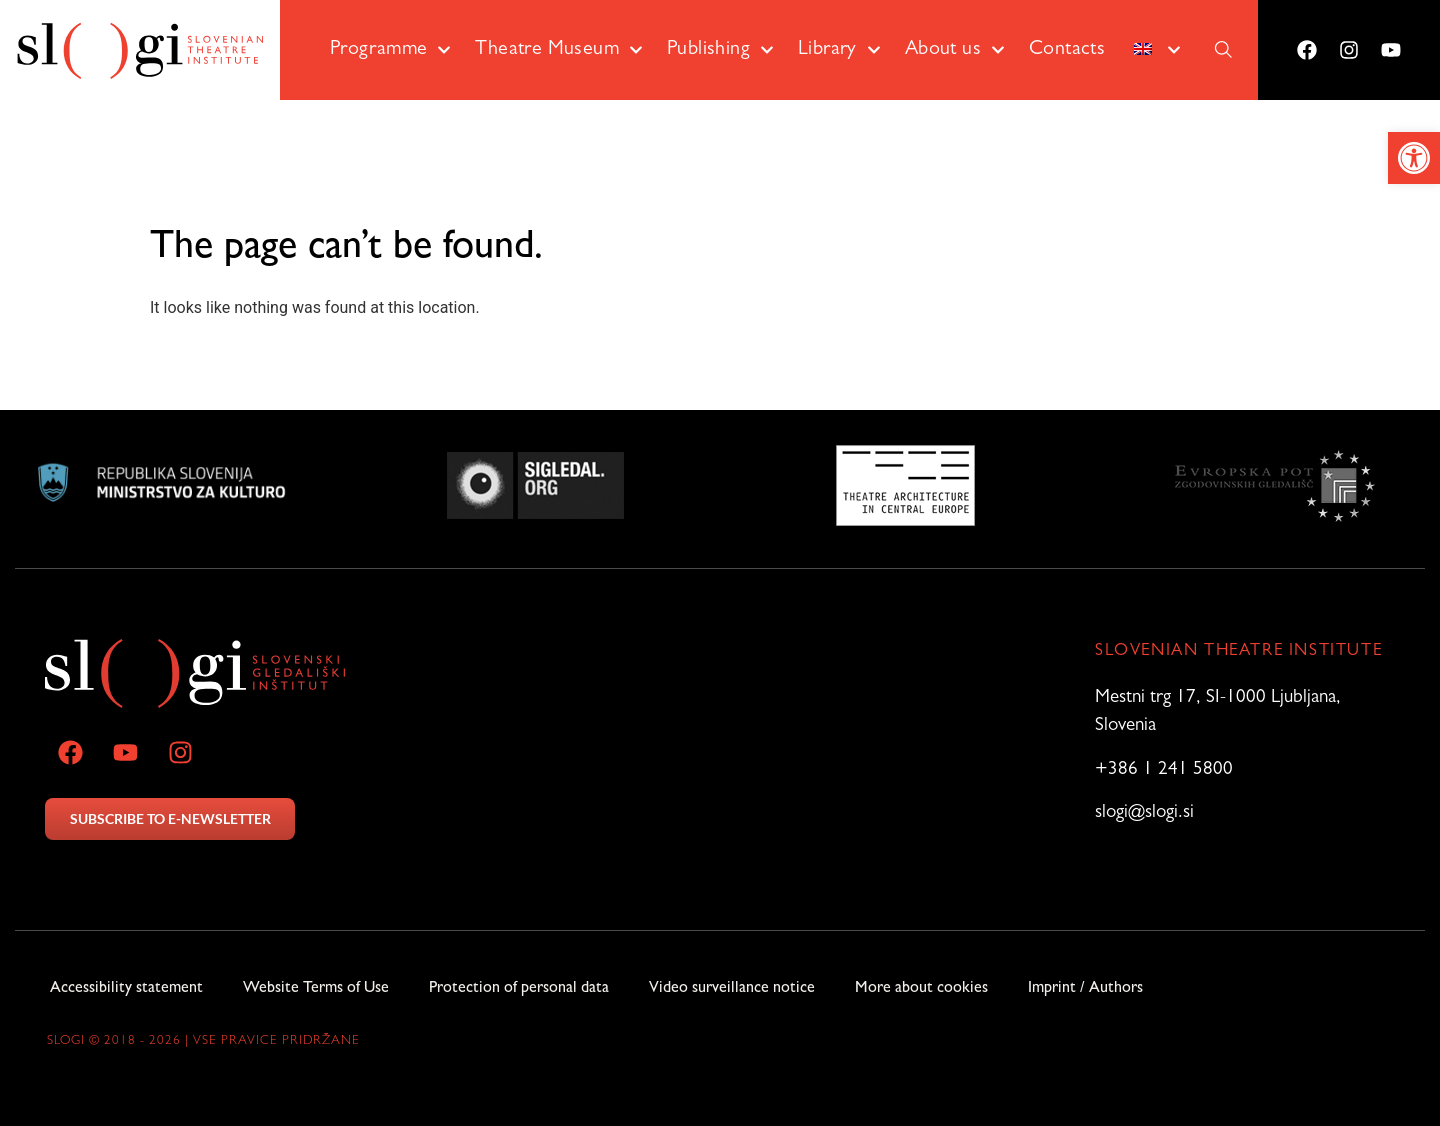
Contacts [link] (1067, 50)
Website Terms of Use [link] (316, 989)
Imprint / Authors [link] (1085, 989)
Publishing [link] (720, 50)
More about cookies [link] (921, 989)
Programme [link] (391, 50)
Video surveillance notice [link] (732, 989)
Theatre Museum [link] (559, 50)
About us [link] (955, 50)
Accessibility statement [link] (126, 989)
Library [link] (839, 50)
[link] (1414, 158)
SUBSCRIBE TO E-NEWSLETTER (170, 818)
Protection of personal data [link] (519, 989)
